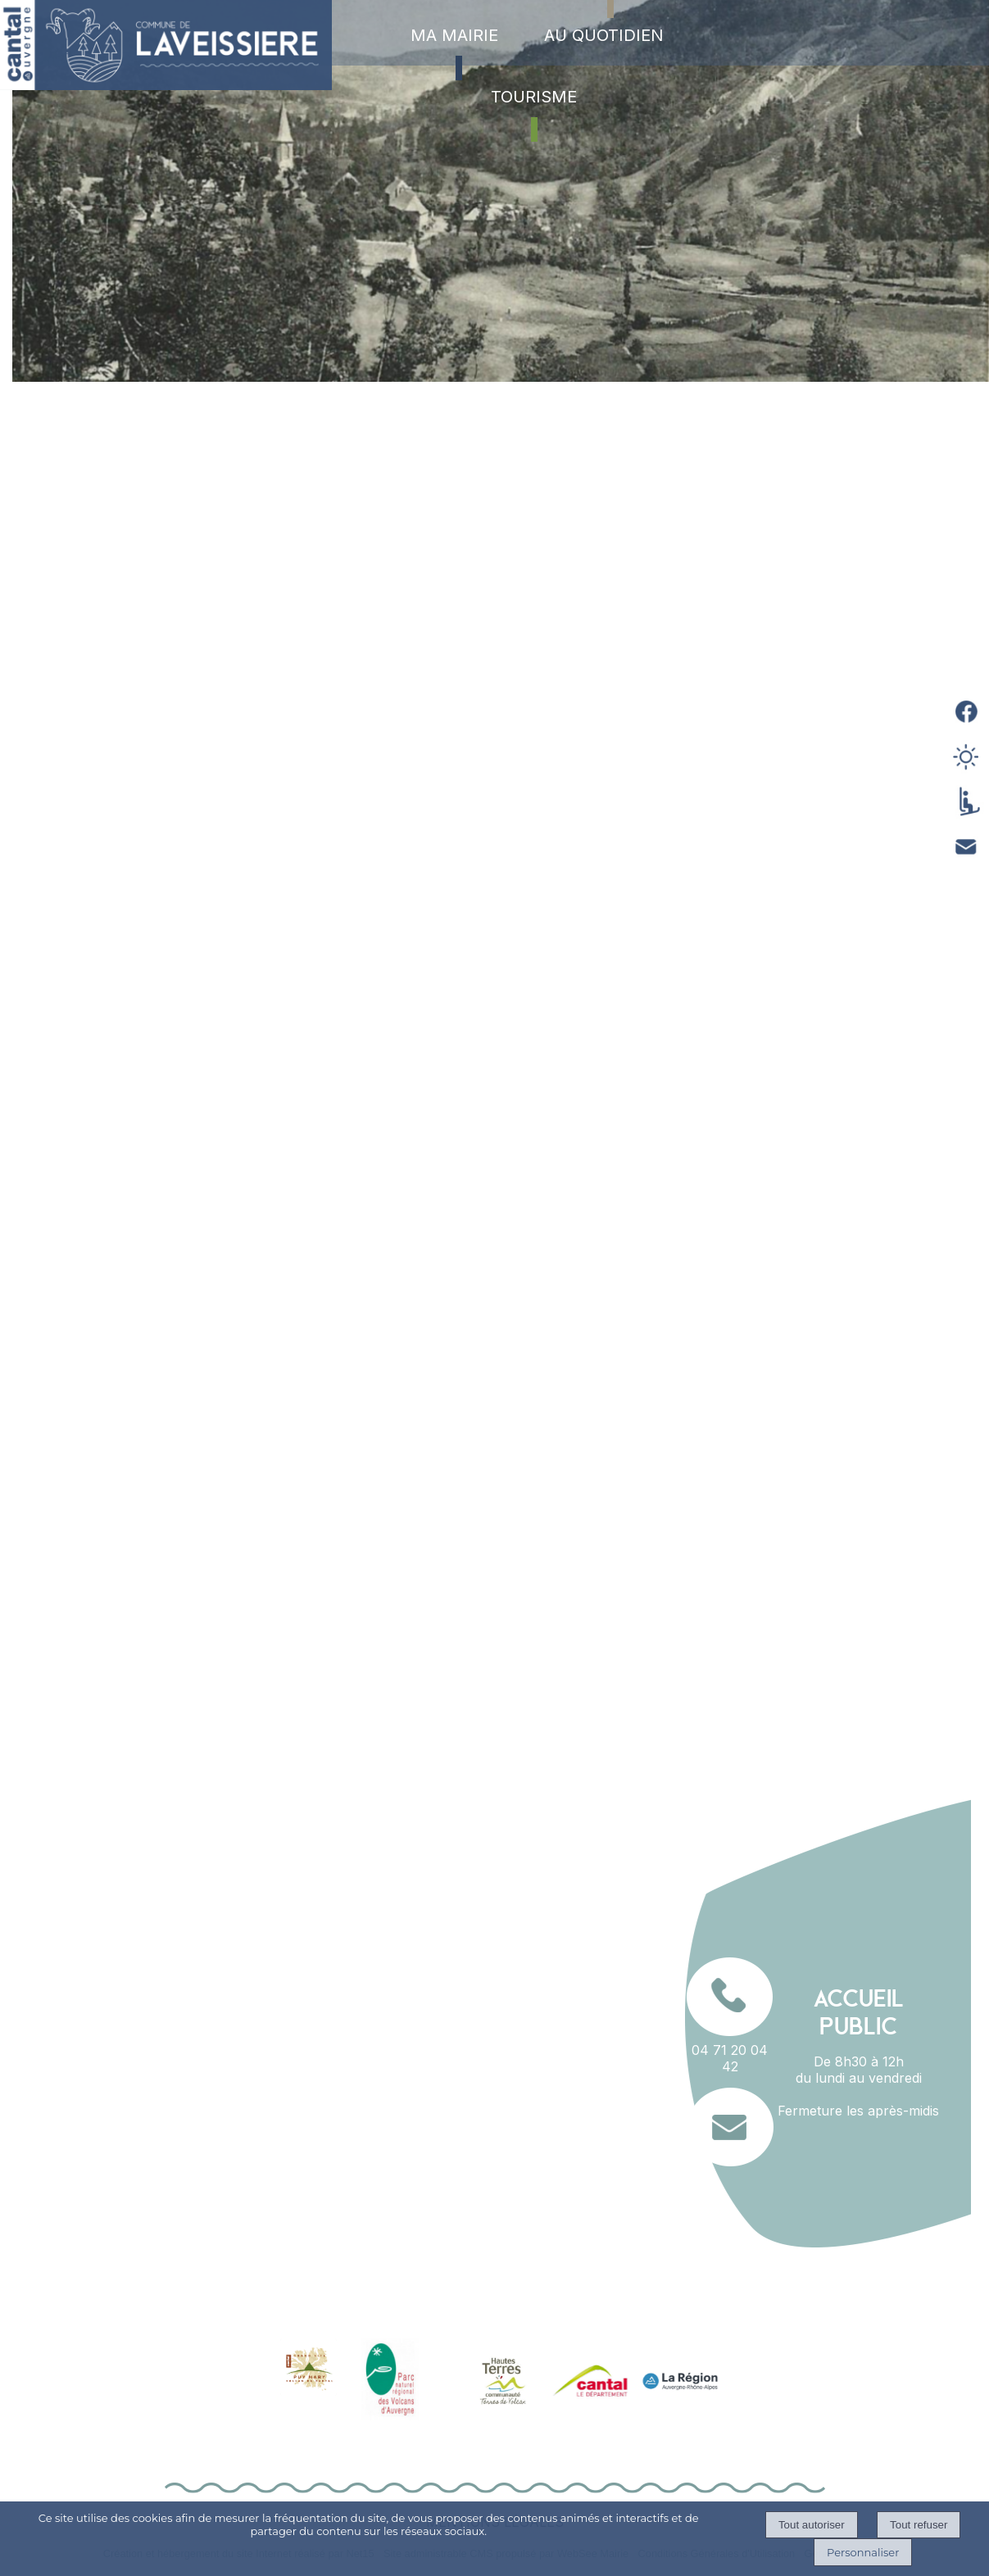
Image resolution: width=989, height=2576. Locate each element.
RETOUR (736, 1701)
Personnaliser (863, 2552)
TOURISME (534, 97)
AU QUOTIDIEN (604, 35)
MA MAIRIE (454, 35)
